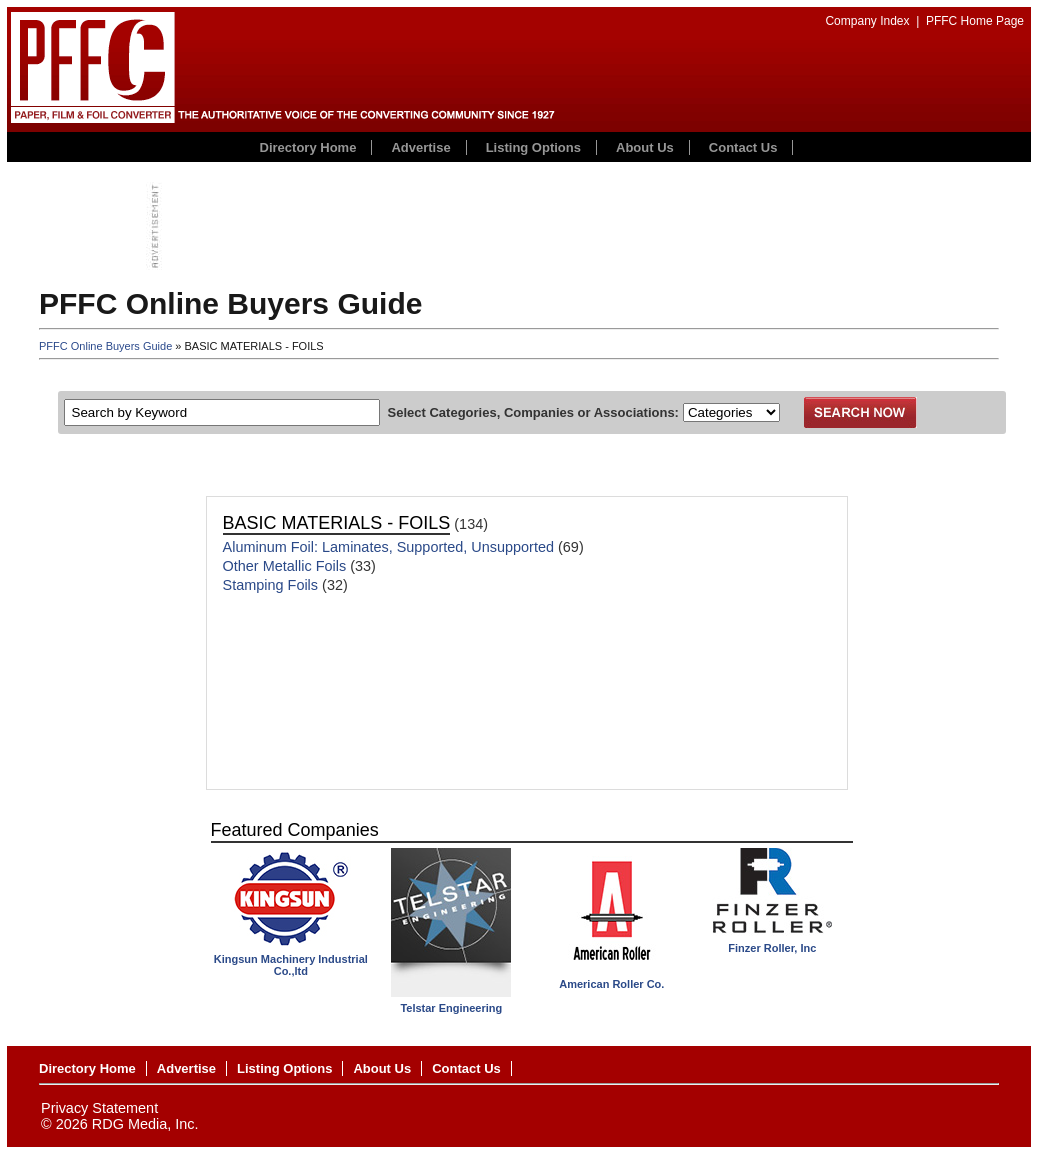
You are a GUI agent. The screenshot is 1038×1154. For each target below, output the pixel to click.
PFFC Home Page (975, 21)
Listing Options (533, 147)
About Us (645, 147)
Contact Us (743, 147)
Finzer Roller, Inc (772, 948)
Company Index (867, 21)
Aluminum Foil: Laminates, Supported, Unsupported (388, 547)
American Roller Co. (611, 984)
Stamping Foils (271, 585)
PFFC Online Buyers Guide (105, 346)
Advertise (420, 147)
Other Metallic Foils (285, 566)
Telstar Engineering (451, 1008)
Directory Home (308, 147)
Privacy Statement (99, 1108)
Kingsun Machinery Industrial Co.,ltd (291, 965)
